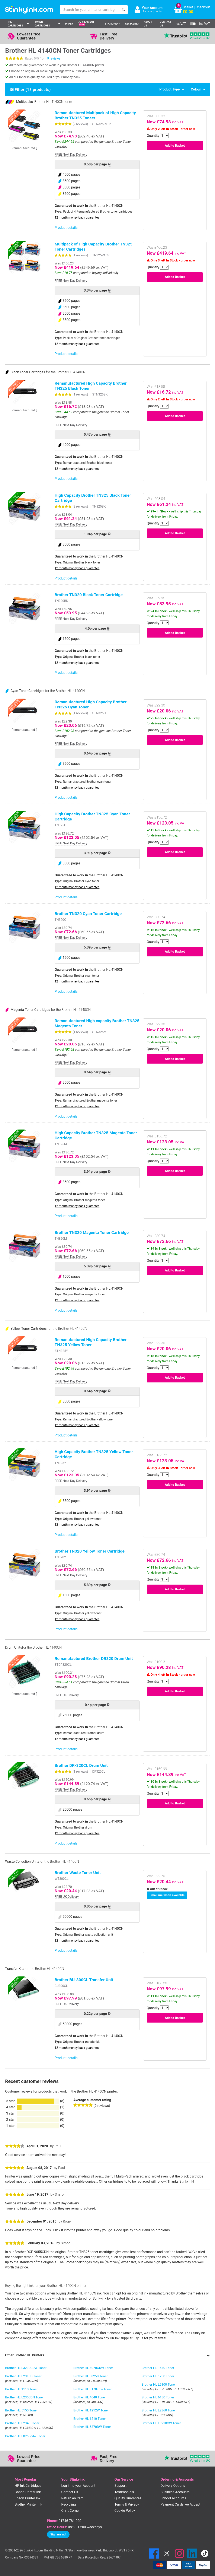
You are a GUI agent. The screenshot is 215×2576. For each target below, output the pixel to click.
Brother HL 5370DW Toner (92, 2427)
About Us (148, 23)
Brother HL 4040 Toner (89, 2397)
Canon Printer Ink (28, 2492)
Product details (66, 228)
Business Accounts (174, 2492)
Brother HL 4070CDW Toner (93, 2368)
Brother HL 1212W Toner (91, 2410)
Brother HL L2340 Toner (22, 2423)
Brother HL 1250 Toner (158, 2376)
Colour (196, 89)
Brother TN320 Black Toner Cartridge (89, 594)
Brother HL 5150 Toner (21, 2410)
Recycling (132, 23)
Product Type (169, 89)
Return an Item (72, 2498)
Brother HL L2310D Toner (23, 2376)
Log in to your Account (78, 2486)
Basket (188, 7)
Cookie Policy (124, 2511)
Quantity (153, 136)
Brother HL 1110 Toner (21, 2389)
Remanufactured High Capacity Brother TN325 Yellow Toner (91, 1342)
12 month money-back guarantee (77, 217)
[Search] (123, 9)
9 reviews (53, 58)
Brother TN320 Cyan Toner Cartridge (88, 913)
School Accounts (173, 2498)
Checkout (203, 7)
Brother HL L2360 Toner (159, 2410)
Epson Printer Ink (28, 2498)
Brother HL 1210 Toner (89, 2419)
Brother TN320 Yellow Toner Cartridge (90, 1551)
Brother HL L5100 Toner (159, 2384)
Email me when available (166, 1895)
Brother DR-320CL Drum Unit (81, 1765)
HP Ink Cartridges (28, 2486)
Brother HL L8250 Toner (90, 2376)
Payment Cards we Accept (180, 2504)
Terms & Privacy (126, 2504)
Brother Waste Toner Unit (78, 1872)
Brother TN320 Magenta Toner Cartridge (92, 1232)
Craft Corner (70, 2511)
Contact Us (165, 23)
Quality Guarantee (127, 2498)
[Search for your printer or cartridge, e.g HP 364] (89, 9)
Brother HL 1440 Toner (158, 2368)
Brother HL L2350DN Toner (24, 2397)
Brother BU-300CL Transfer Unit (84, 1979)
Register (148, 11)
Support (120, 2486)
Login (158, 11)
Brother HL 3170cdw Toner (92, 2389)
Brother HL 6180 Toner (158, 2397)
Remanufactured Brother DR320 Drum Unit (94, 1658)
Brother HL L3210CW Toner (161, 2423)
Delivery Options (172, 2486)
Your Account (152, 8)
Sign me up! (58, 2534)
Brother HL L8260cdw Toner (25, 2436)
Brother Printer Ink (28, 2504)
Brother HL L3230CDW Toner (25, 2368)
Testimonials (124, 2492)
